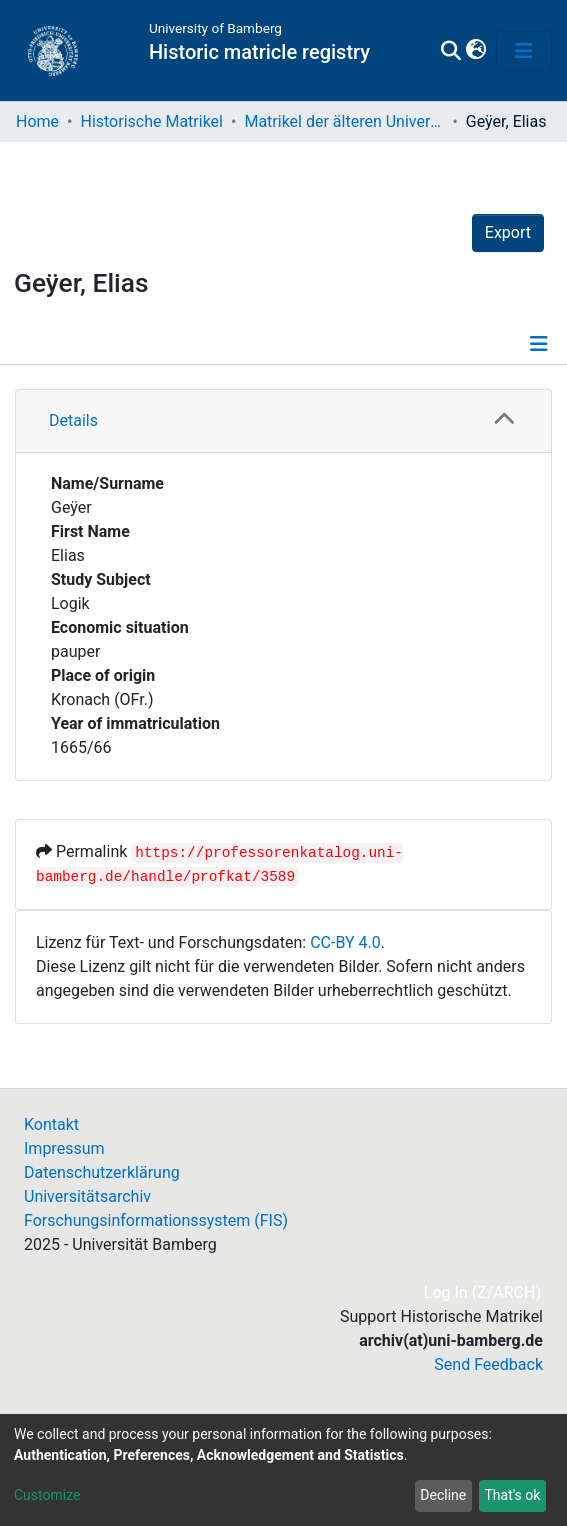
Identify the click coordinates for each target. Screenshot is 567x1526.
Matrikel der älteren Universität (344, 121)
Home (37, 121)
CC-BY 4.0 (345, 942)
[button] (475, 51)
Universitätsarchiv (87, 1196)
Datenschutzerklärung (102, 1172)
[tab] (283, 421)
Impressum (64, 1148)
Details (73, 420)
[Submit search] (450, 51)
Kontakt (51, 1124)
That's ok (512, 1495)
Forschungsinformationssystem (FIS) (156, 1220)
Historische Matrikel (151, 121)
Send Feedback (488, 1364)
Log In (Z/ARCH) (483, 1292)
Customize (47, 1495)
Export (508, 232)
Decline (443, 1495)
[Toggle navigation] (524, 51)
